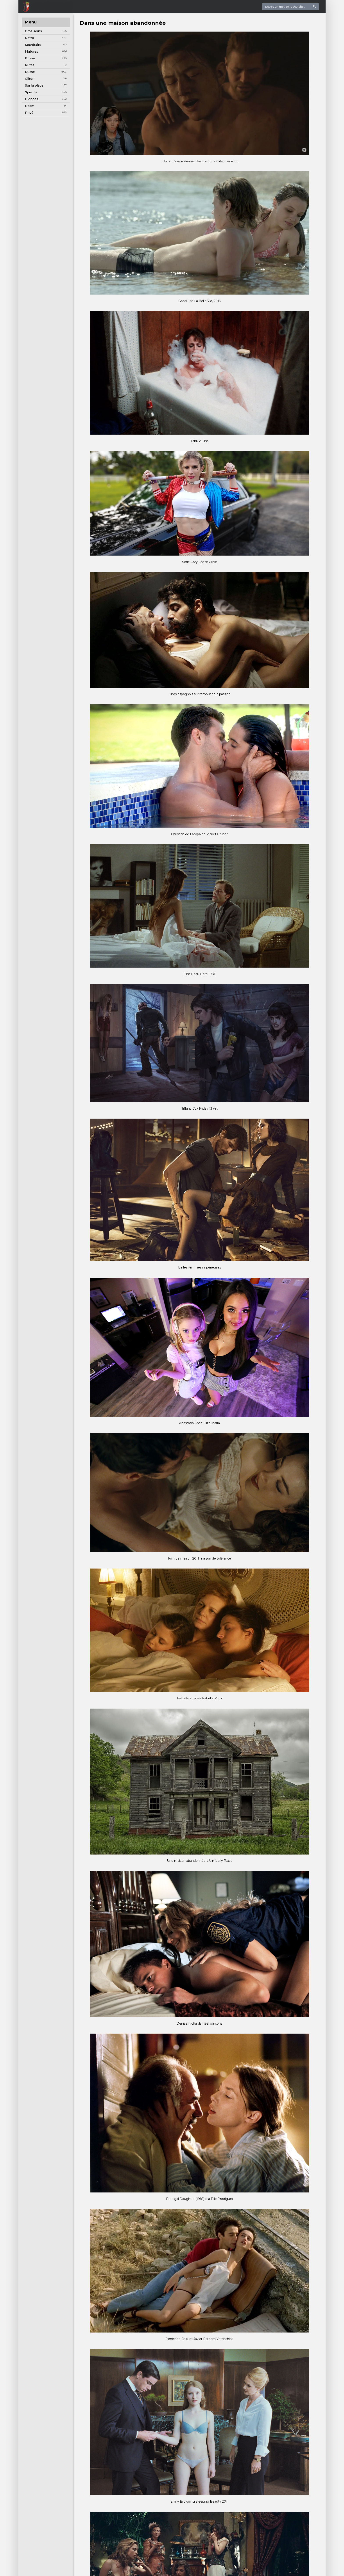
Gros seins (33, 31)
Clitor (29, 79)
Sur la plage (34, 85)
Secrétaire (33, 45)
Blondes (31, 99)
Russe (30, 72)
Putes (29, 65)
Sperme (31, 92)
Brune (30, 58)
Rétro (29, 38)
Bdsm (29, 106)
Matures (31, 51)
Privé (29, 113)
